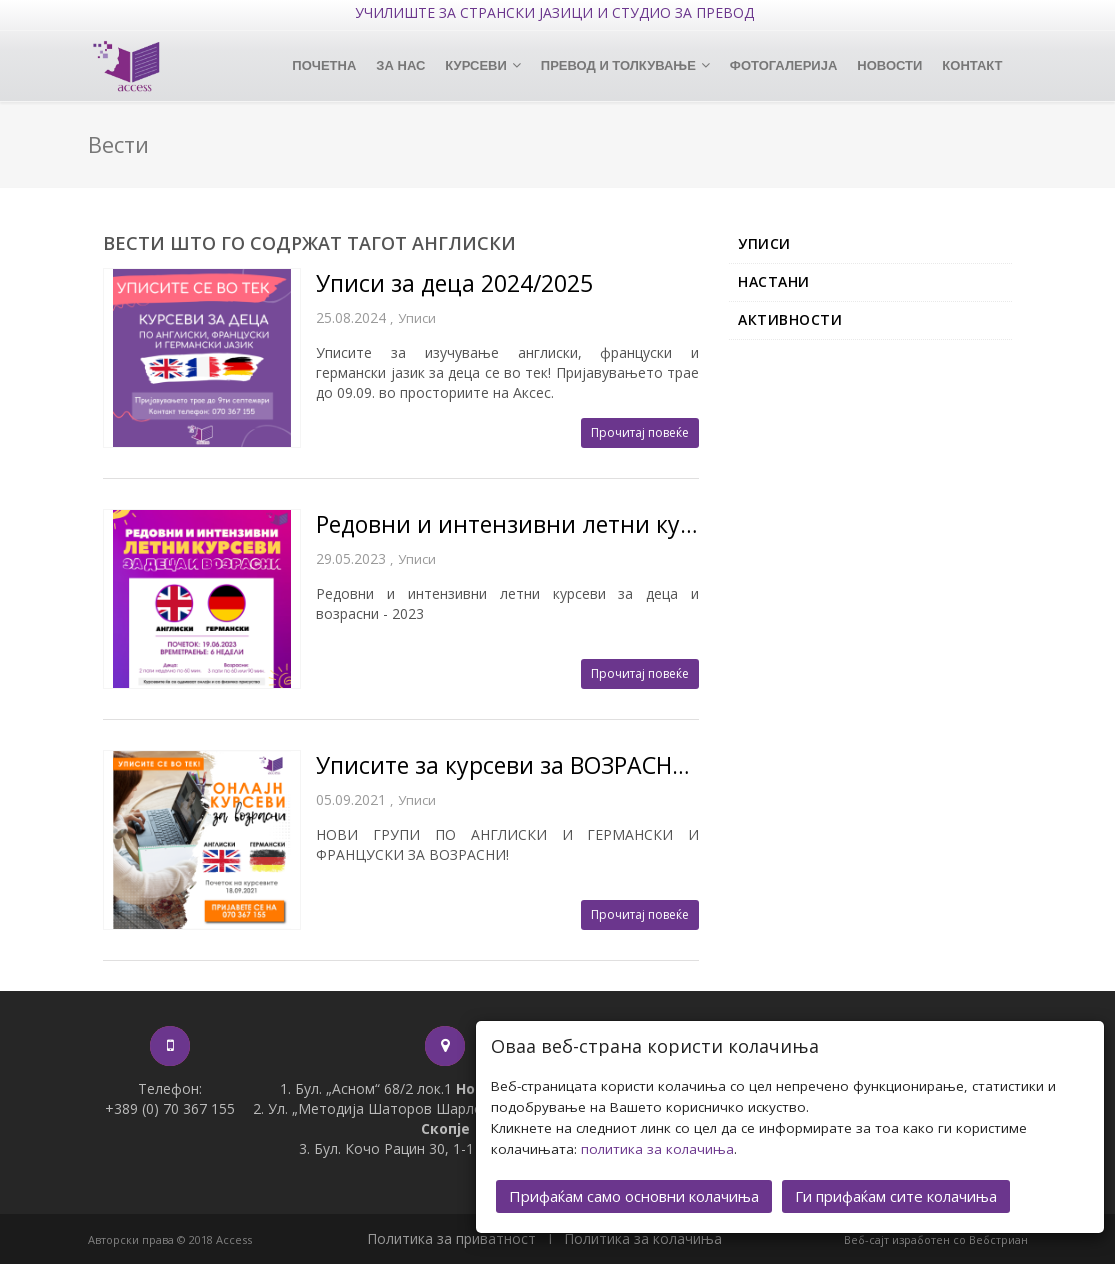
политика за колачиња (657, 1149)
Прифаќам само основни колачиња (634, 1196)
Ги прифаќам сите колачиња (896, 1196)
